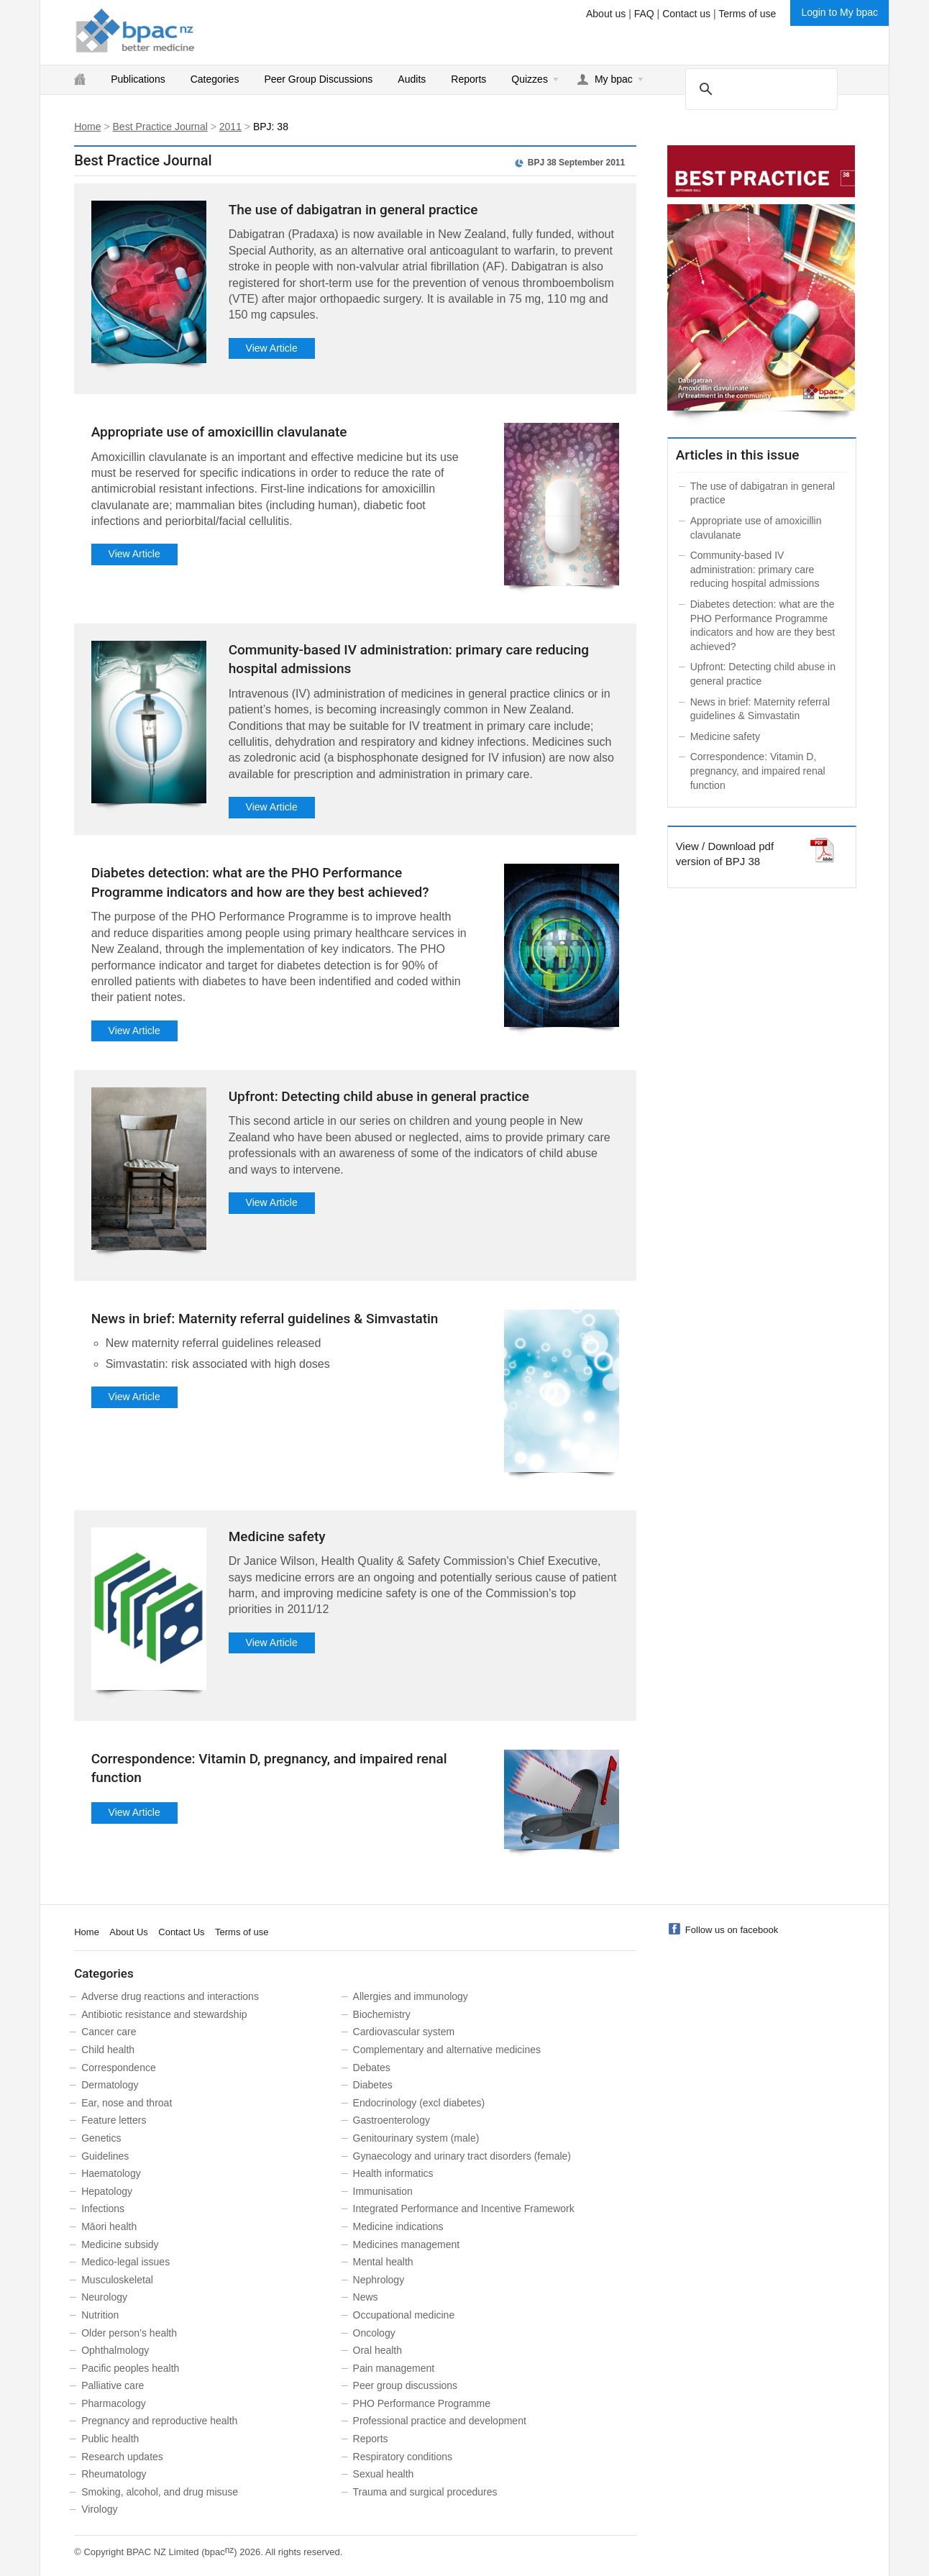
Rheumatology (113, 2474)
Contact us (686, 13)
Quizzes (529, 79)
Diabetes (373, 2085)
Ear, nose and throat (126, 2103)
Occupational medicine (404, 2315)
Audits (412, 79)
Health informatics (393, 2173)
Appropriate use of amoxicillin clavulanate (219, 432)
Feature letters (113, 2120)
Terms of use (747, 13)
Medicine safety (277, 1536)
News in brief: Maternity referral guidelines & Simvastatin (265, 1318)
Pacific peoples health (130, 2368)
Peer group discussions (405, 2385)
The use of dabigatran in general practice (353, 209)
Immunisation (383, 2191)
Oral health (377, 2350)
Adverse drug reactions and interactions (170, 1996)
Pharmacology (113, 2403)
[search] (759, 88)
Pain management (394, 2368)
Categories (215, 79)
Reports (468, 79)
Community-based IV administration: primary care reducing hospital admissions (755, 569)
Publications (138, 79)
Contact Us (181, 1932)
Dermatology (109, 2085)
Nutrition (100, 2315)
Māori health (109, 2226)
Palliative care (112, 2385)
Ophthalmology (115, 2350)
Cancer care (108, 2031)
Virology (99, 2509)
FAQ (644, 13)
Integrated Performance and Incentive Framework (464, 2208)
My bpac (614, 79)
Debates (371, 2067)
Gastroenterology (391, 2120)
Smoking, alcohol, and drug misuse (159, 2492)
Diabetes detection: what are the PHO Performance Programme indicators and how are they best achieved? (763, 625)
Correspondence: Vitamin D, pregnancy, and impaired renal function (757, 770)
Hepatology (106, 2191)
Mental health (383, 2261)
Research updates (122, 2456)
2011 (230, 126)
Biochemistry (382, 2014)
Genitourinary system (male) (416, 2138)
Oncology (374, 2333)
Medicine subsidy (119, 2244)
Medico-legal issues (125, 2261)
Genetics (101, 2138)
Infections (102, 2208)
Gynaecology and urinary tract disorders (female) (462, 2156)
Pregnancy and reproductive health (159, 2420)
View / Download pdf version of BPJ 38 (725, 853)
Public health (110, 2438)
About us (606, 13)
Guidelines (105, 2156)
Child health (107, 2049)
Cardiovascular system (404, 2031)
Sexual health (383, 2474)
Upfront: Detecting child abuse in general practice (379, 1096)
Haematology (111, 2173)
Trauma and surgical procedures (425, 2492)
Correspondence (118, 2067)
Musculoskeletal (117, 2279)
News (365, 2297)
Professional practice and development (439, 2420)
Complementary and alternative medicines (447, 2049)
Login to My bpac (839, 12)
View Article (272, 348)
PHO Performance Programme (421, 2403)
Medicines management (406, 2244)
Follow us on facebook (731, 1929)
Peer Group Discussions (318, 79)
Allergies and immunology (410, 1996)
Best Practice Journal (160, 126)
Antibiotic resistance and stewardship (164, 2014)
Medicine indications (398, 2226)
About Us (128, 1932)
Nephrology (379, 2279)
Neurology (104, 2297)
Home (87, 126)
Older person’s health (129, 2333)
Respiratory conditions (403, 2456)
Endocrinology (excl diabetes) (419, 2103)
